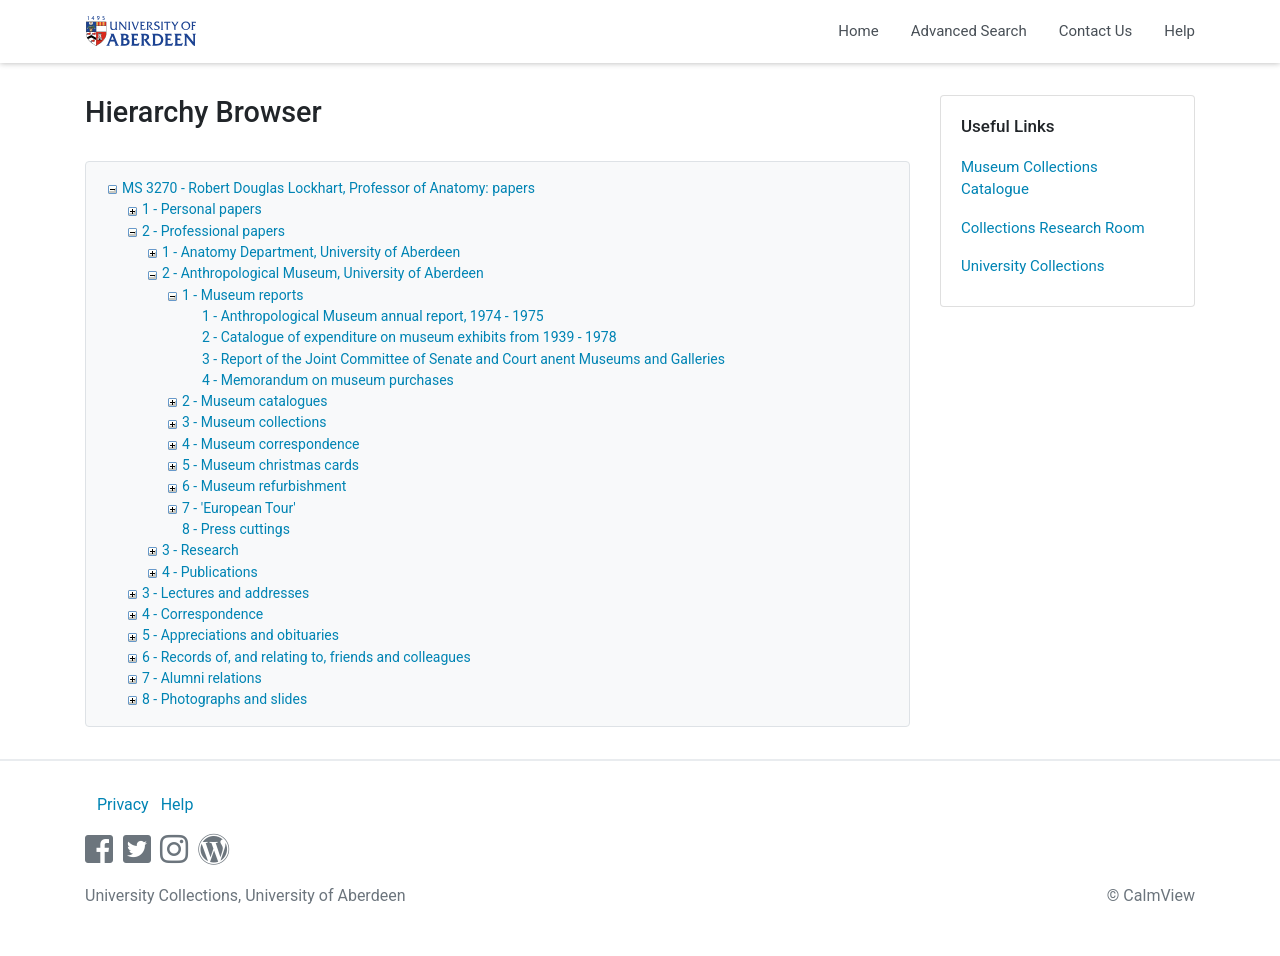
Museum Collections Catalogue (1029, 178)
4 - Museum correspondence (270, 444)
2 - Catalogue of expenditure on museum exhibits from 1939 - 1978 (409, 337)
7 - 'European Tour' (239, 508)
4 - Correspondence (202, 614)
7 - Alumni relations (202, 678)
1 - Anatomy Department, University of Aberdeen (311, 252)
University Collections (1033, 266)
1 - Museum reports (243, 295)
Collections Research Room (1053, 228)
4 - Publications (210, 572)
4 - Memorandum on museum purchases (328, 380)
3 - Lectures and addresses (225, 593)
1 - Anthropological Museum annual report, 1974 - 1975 (373, 316)
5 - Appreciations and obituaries (240, 635)
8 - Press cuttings (236, 529)
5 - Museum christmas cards (270, 465)
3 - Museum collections (254, 422)
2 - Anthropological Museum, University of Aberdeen (323, 273)
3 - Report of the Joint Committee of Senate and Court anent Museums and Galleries (463, 359)
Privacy (123, 804)
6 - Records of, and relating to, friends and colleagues (306, 657)
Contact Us (1096, 31)
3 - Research (200, 550)
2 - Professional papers (213, 231)
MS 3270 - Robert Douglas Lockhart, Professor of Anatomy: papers (328, 188)
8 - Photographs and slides (224, 699)
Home (858, 31)
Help (1179, 31)
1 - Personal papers (202, 209)
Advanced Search (969, 31)
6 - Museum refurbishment (264, 486)
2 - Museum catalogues (255, 401)
